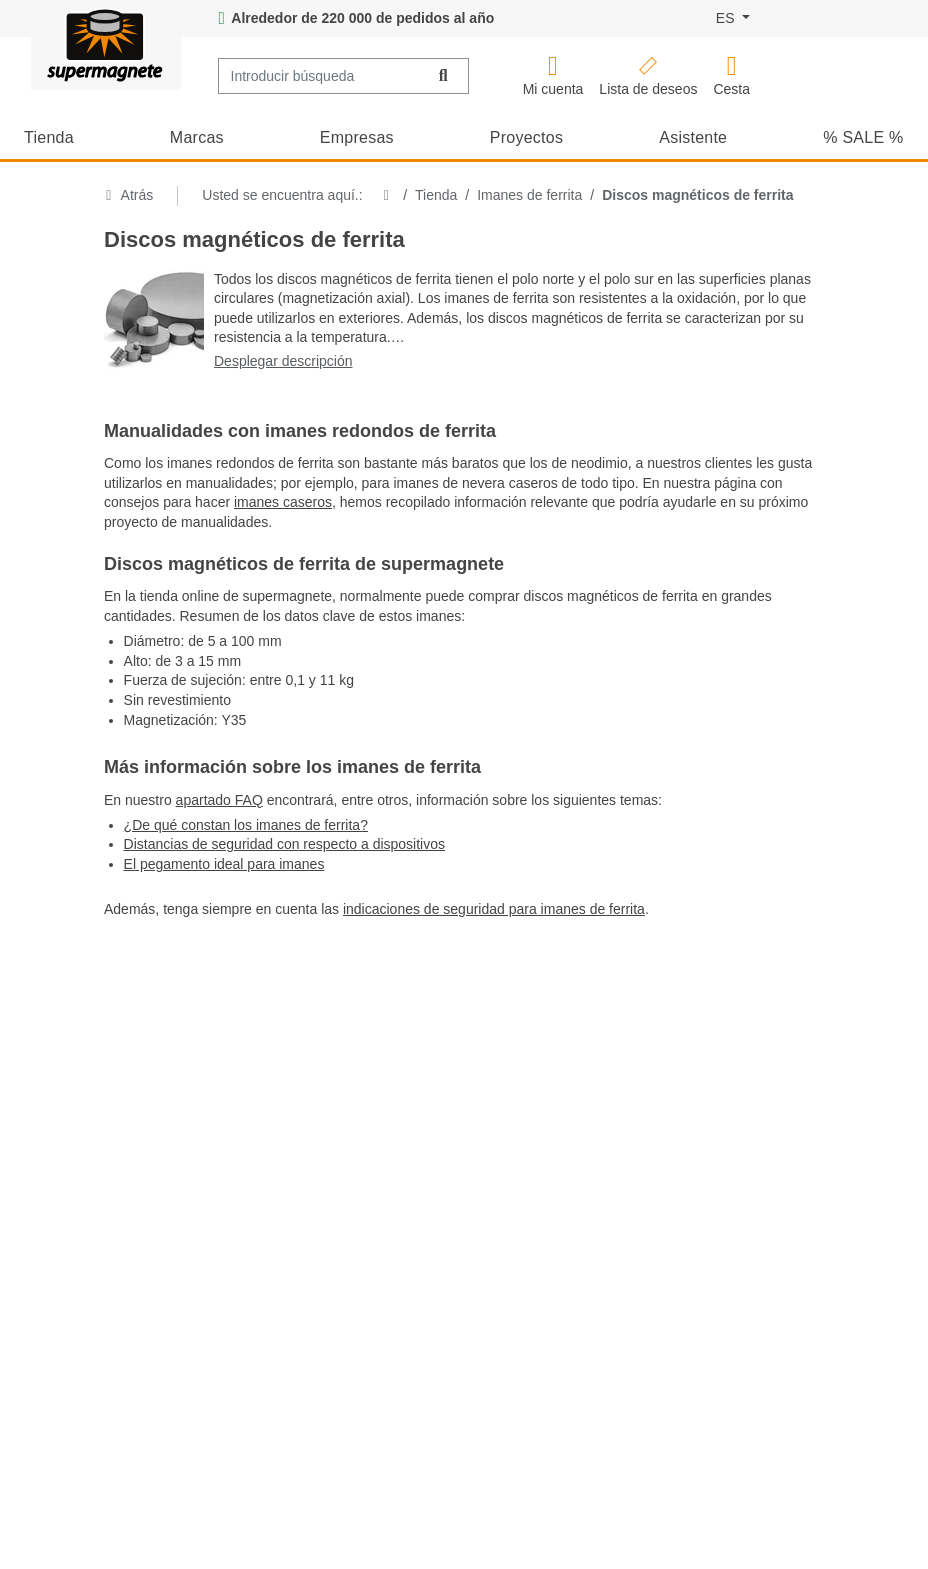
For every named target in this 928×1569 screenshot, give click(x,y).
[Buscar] (444, 76)
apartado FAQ (219, 800)
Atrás (128, 195)
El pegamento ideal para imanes (224, 864)
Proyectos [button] (526, 137)
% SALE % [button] (863, 137)
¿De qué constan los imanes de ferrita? (246, 825)
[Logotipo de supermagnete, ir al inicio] (106, 45)
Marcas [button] (197, 137)
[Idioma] (733, 18)
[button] (553, 76)
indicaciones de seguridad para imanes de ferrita (494, 909)
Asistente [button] (693, 137)
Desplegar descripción (283, 361)
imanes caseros (283, 502)
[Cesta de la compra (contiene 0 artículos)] (731, 76)
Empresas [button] (357, 137)
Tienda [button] (49, 137)
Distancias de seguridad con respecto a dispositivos (284, 844)
